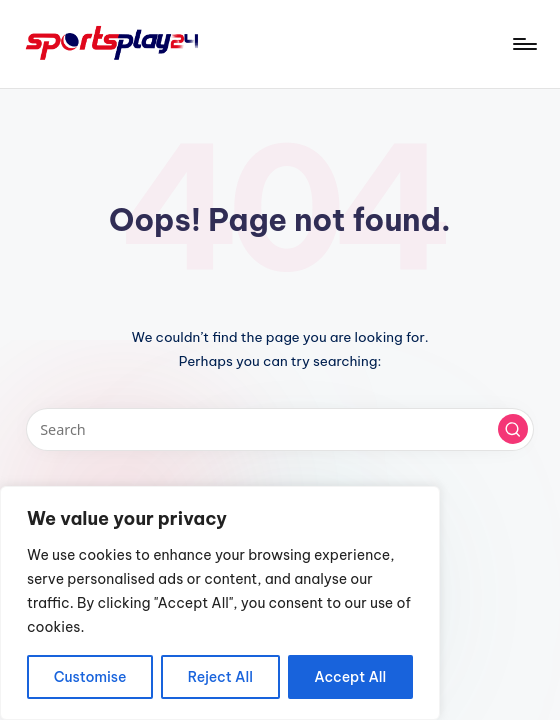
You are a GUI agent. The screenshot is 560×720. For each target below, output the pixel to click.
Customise (90, 677)
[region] (220, 603)
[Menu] (523, 44)
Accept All (350, 677)
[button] (513, 429)
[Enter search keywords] (280, 429)
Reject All (220, 677)
